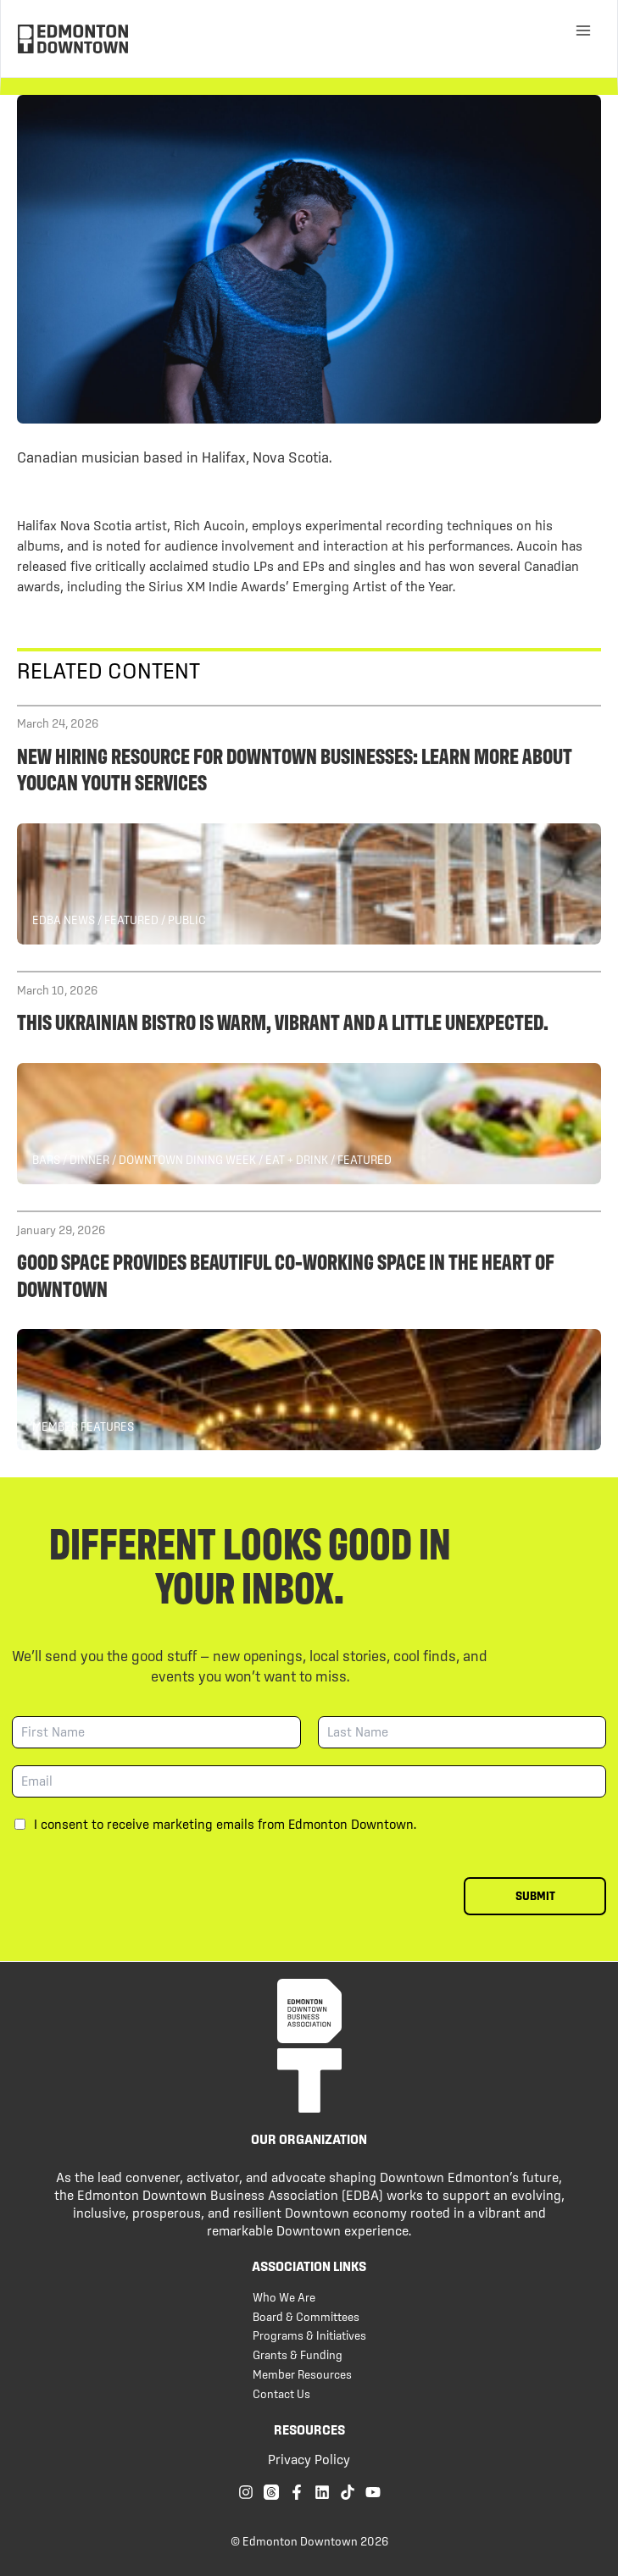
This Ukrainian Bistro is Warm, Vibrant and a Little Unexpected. (282, 1020)
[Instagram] (245, 2492)
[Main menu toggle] (582, 30)
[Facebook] (296, 2492)
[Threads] (271, 2492)
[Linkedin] (322, 2492)
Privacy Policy (309, 2459)
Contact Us (281, 2394)
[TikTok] (347, 2492)
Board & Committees (306, 2317)
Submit (535, 1896)
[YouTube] (373, 2492)
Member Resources (302, 2374)
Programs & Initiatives (309, 2335)
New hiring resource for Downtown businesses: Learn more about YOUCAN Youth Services (294, 768)
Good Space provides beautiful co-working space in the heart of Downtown (285, 1274)
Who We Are (284, 2297)
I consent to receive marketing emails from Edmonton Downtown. (225, 1824)
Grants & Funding (297, 2355)
